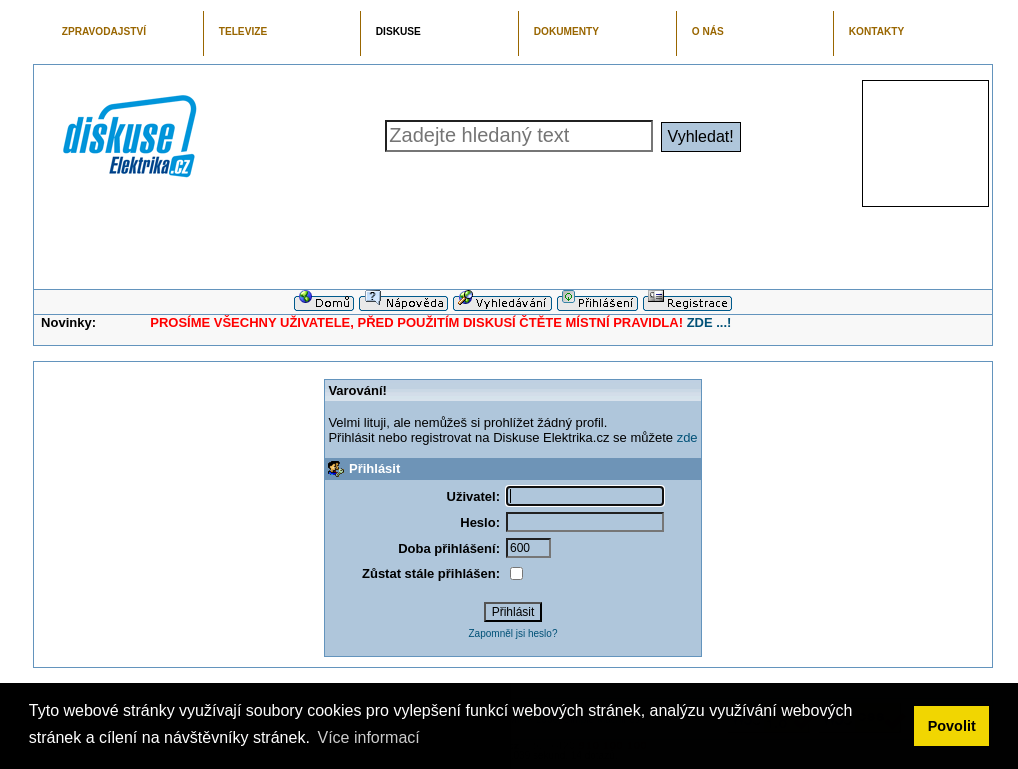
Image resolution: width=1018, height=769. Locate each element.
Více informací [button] (368, 737)
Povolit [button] (952, 726)
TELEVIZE (243, 31)
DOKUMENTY (566, 31)
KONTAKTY (877, 31)
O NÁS (708, 31)
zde (687, 437)
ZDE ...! (709, 322)
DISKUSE (398, 31)
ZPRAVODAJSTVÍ (104, 31)
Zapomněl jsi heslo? (513, 633)
